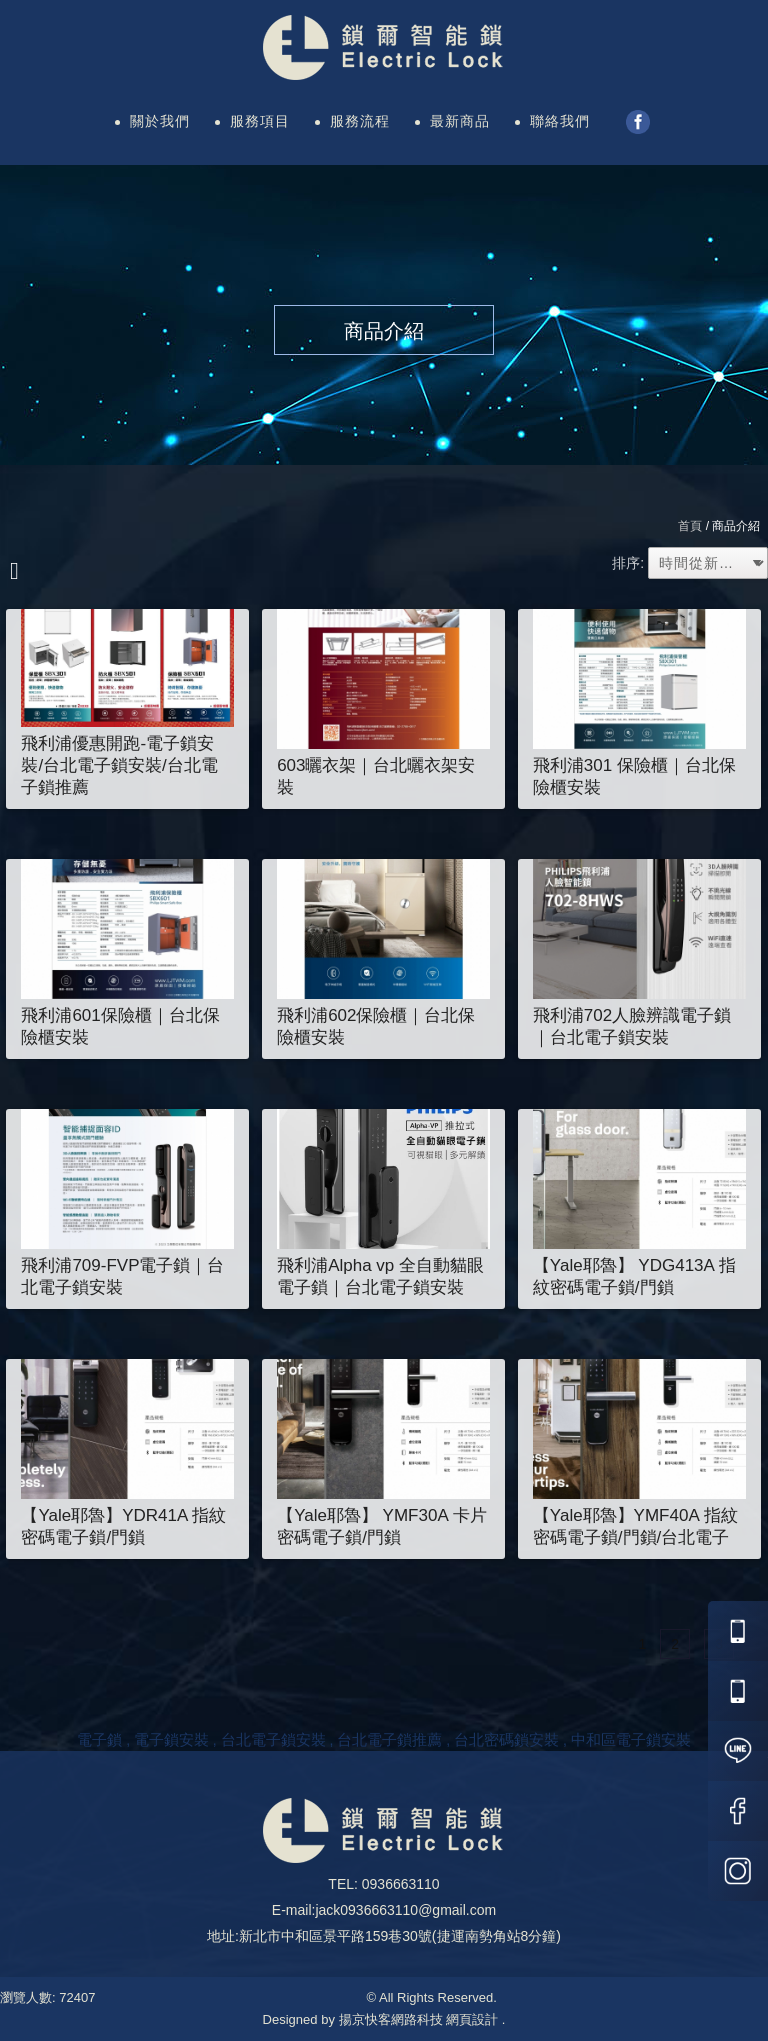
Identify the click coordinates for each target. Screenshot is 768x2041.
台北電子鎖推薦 (389, 1739)
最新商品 (460, 121)
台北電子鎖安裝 (273, 1739)
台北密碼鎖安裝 (506, 1739)
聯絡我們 (560, 121)
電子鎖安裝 (171, 1739)
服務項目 (260, 121)
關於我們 (160, 121)
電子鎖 (99, 1739)
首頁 (690, 526)
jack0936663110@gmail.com (405, 1910)
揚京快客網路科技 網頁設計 (419, 2019)
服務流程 (360, 121)
